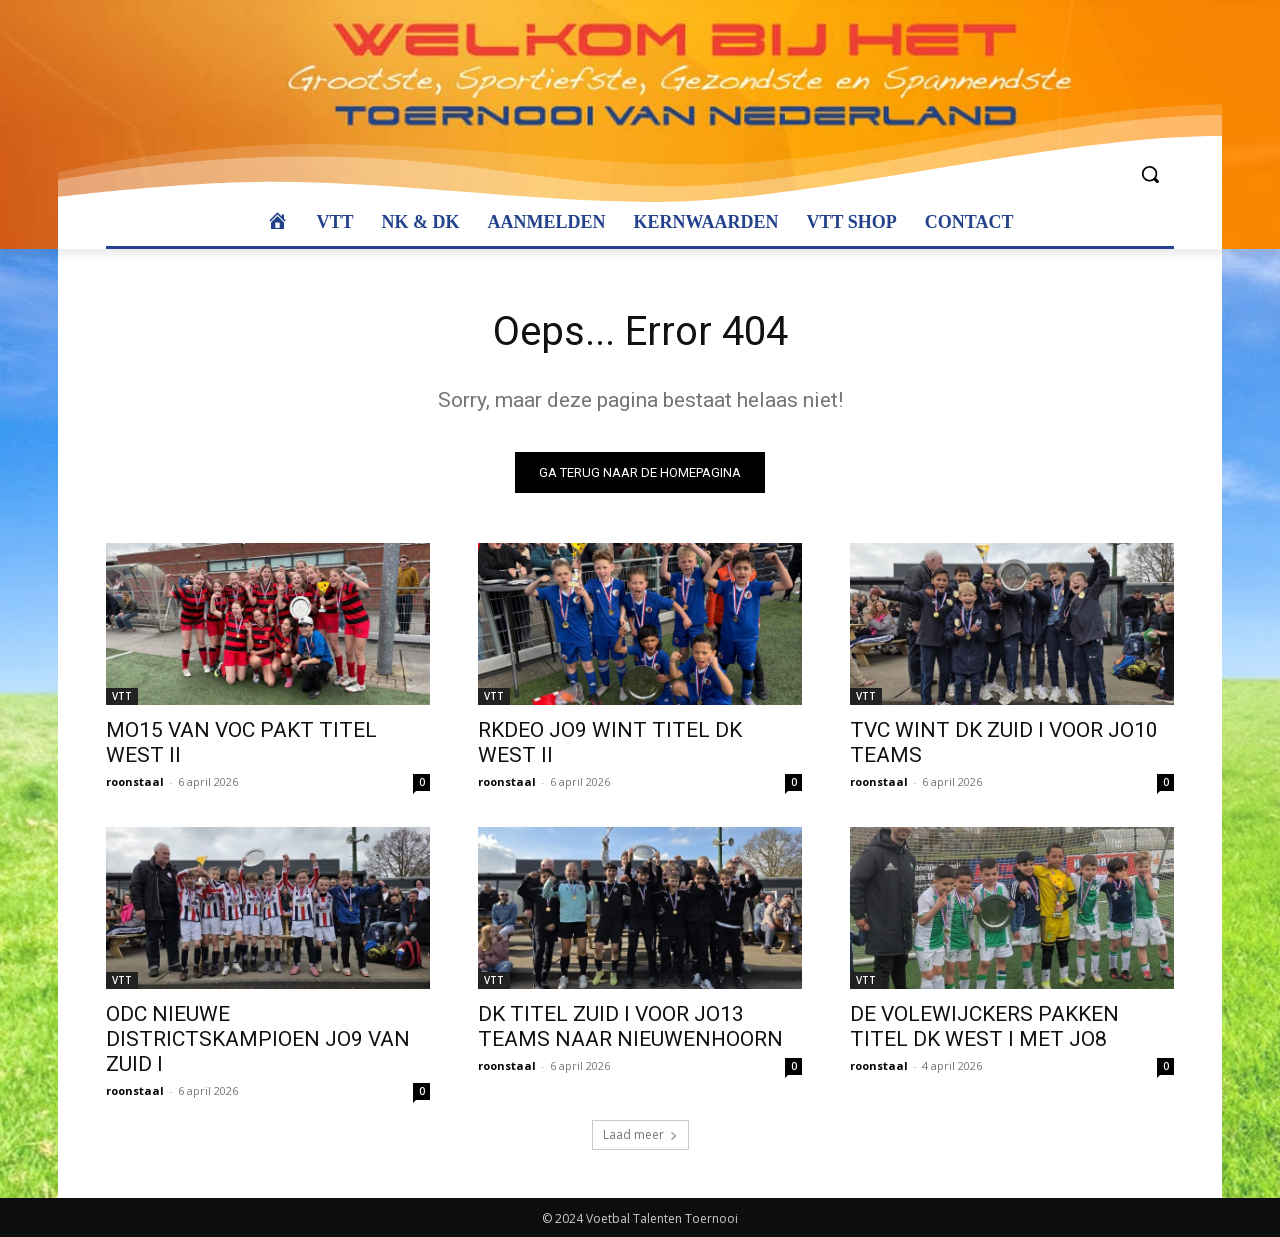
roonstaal (135, 781)
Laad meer (640, 1134)
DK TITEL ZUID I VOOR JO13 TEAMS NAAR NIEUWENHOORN (630, 1026)
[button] (1150, 174)
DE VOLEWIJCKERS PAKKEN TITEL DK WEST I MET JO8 (984, 1026)
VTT (122, 696)
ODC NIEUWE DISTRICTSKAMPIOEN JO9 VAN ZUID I (258, 1039)
